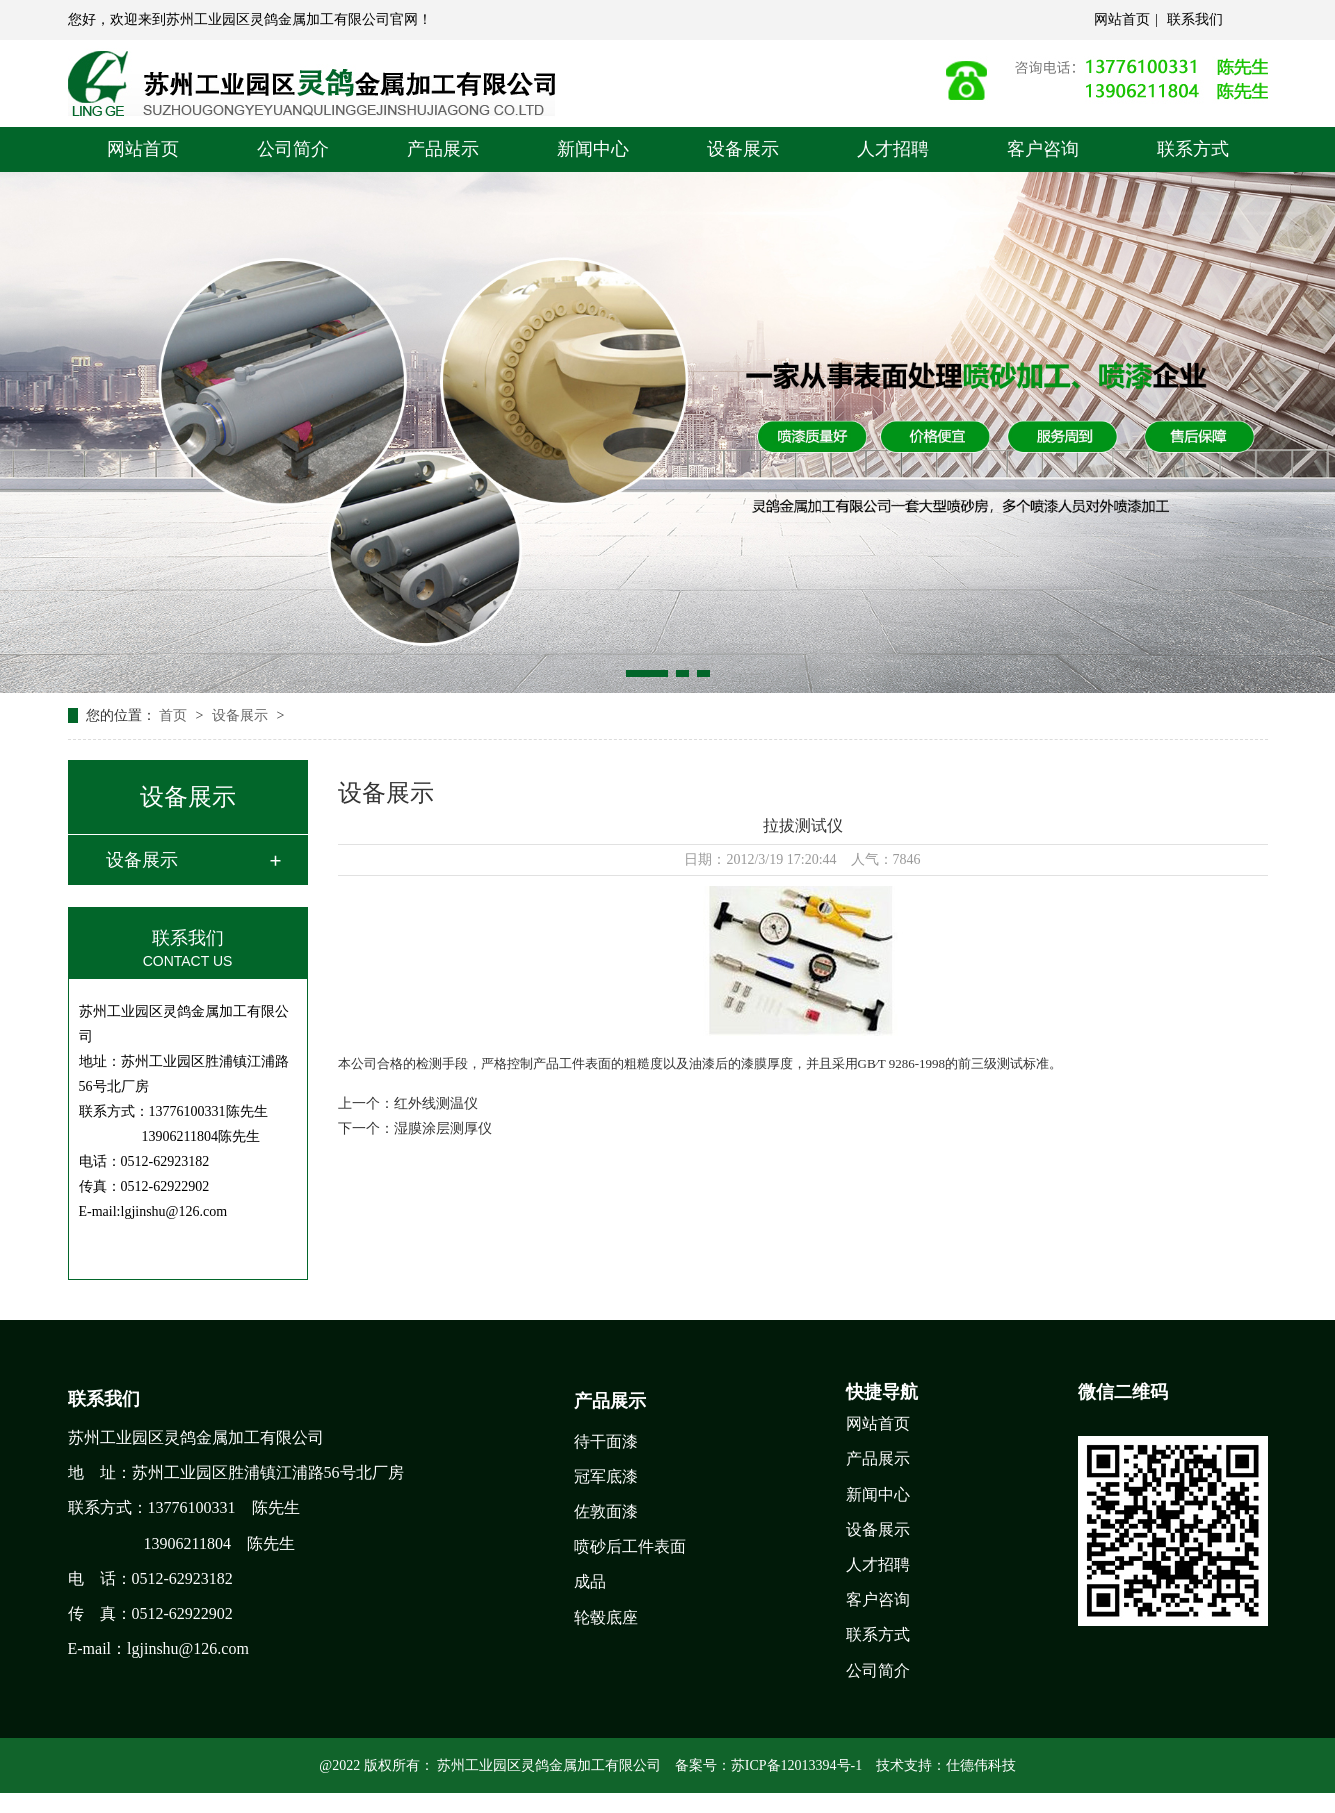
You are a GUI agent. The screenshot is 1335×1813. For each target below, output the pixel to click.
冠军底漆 (606, 1476)
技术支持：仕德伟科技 (946, 1765)
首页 (175, 715)
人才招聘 (893, 149)
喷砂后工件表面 (630, 1546)
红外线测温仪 (436, 1103)
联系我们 (1195, 19)
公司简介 (293, 149)
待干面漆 (606, 1441)
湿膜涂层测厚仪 (443, 1128)
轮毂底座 (606, 1617)
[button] (647, 673)
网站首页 (1122, 19)
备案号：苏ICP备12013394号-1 (768, 1765)
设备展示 (743, 149)
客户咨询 (1043, 149)
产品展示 (443, 149)
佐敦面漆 (606, 1511)
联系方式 (1193, 149)
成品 (590, 1581)
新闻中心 (593, 149)
